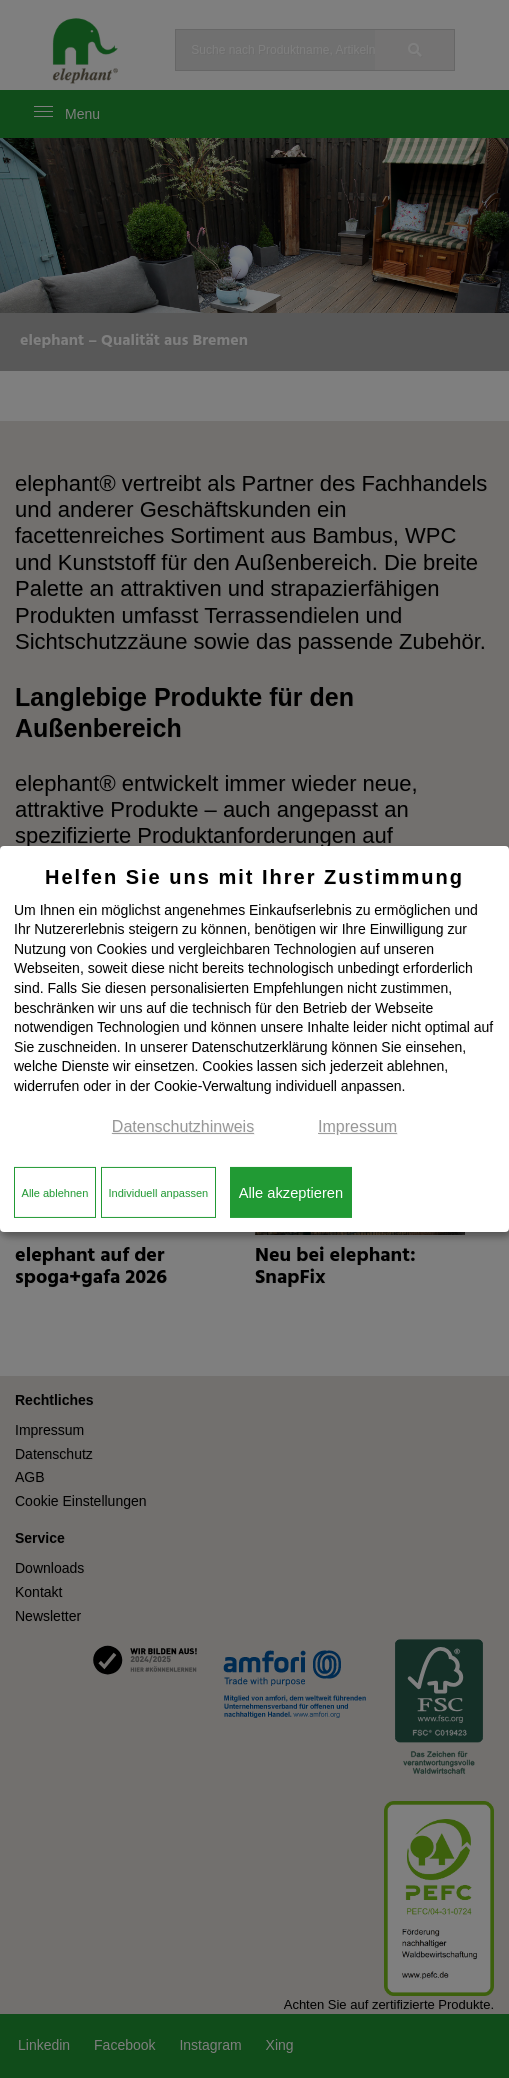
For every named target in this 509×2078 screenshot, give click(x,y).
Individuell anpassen (158, 1192)
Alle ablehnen (55, 1192)
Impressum (357, 1125)
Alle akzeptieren (291, 1192)
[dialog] (254, 1039)
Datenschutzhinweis (183, 1125)
